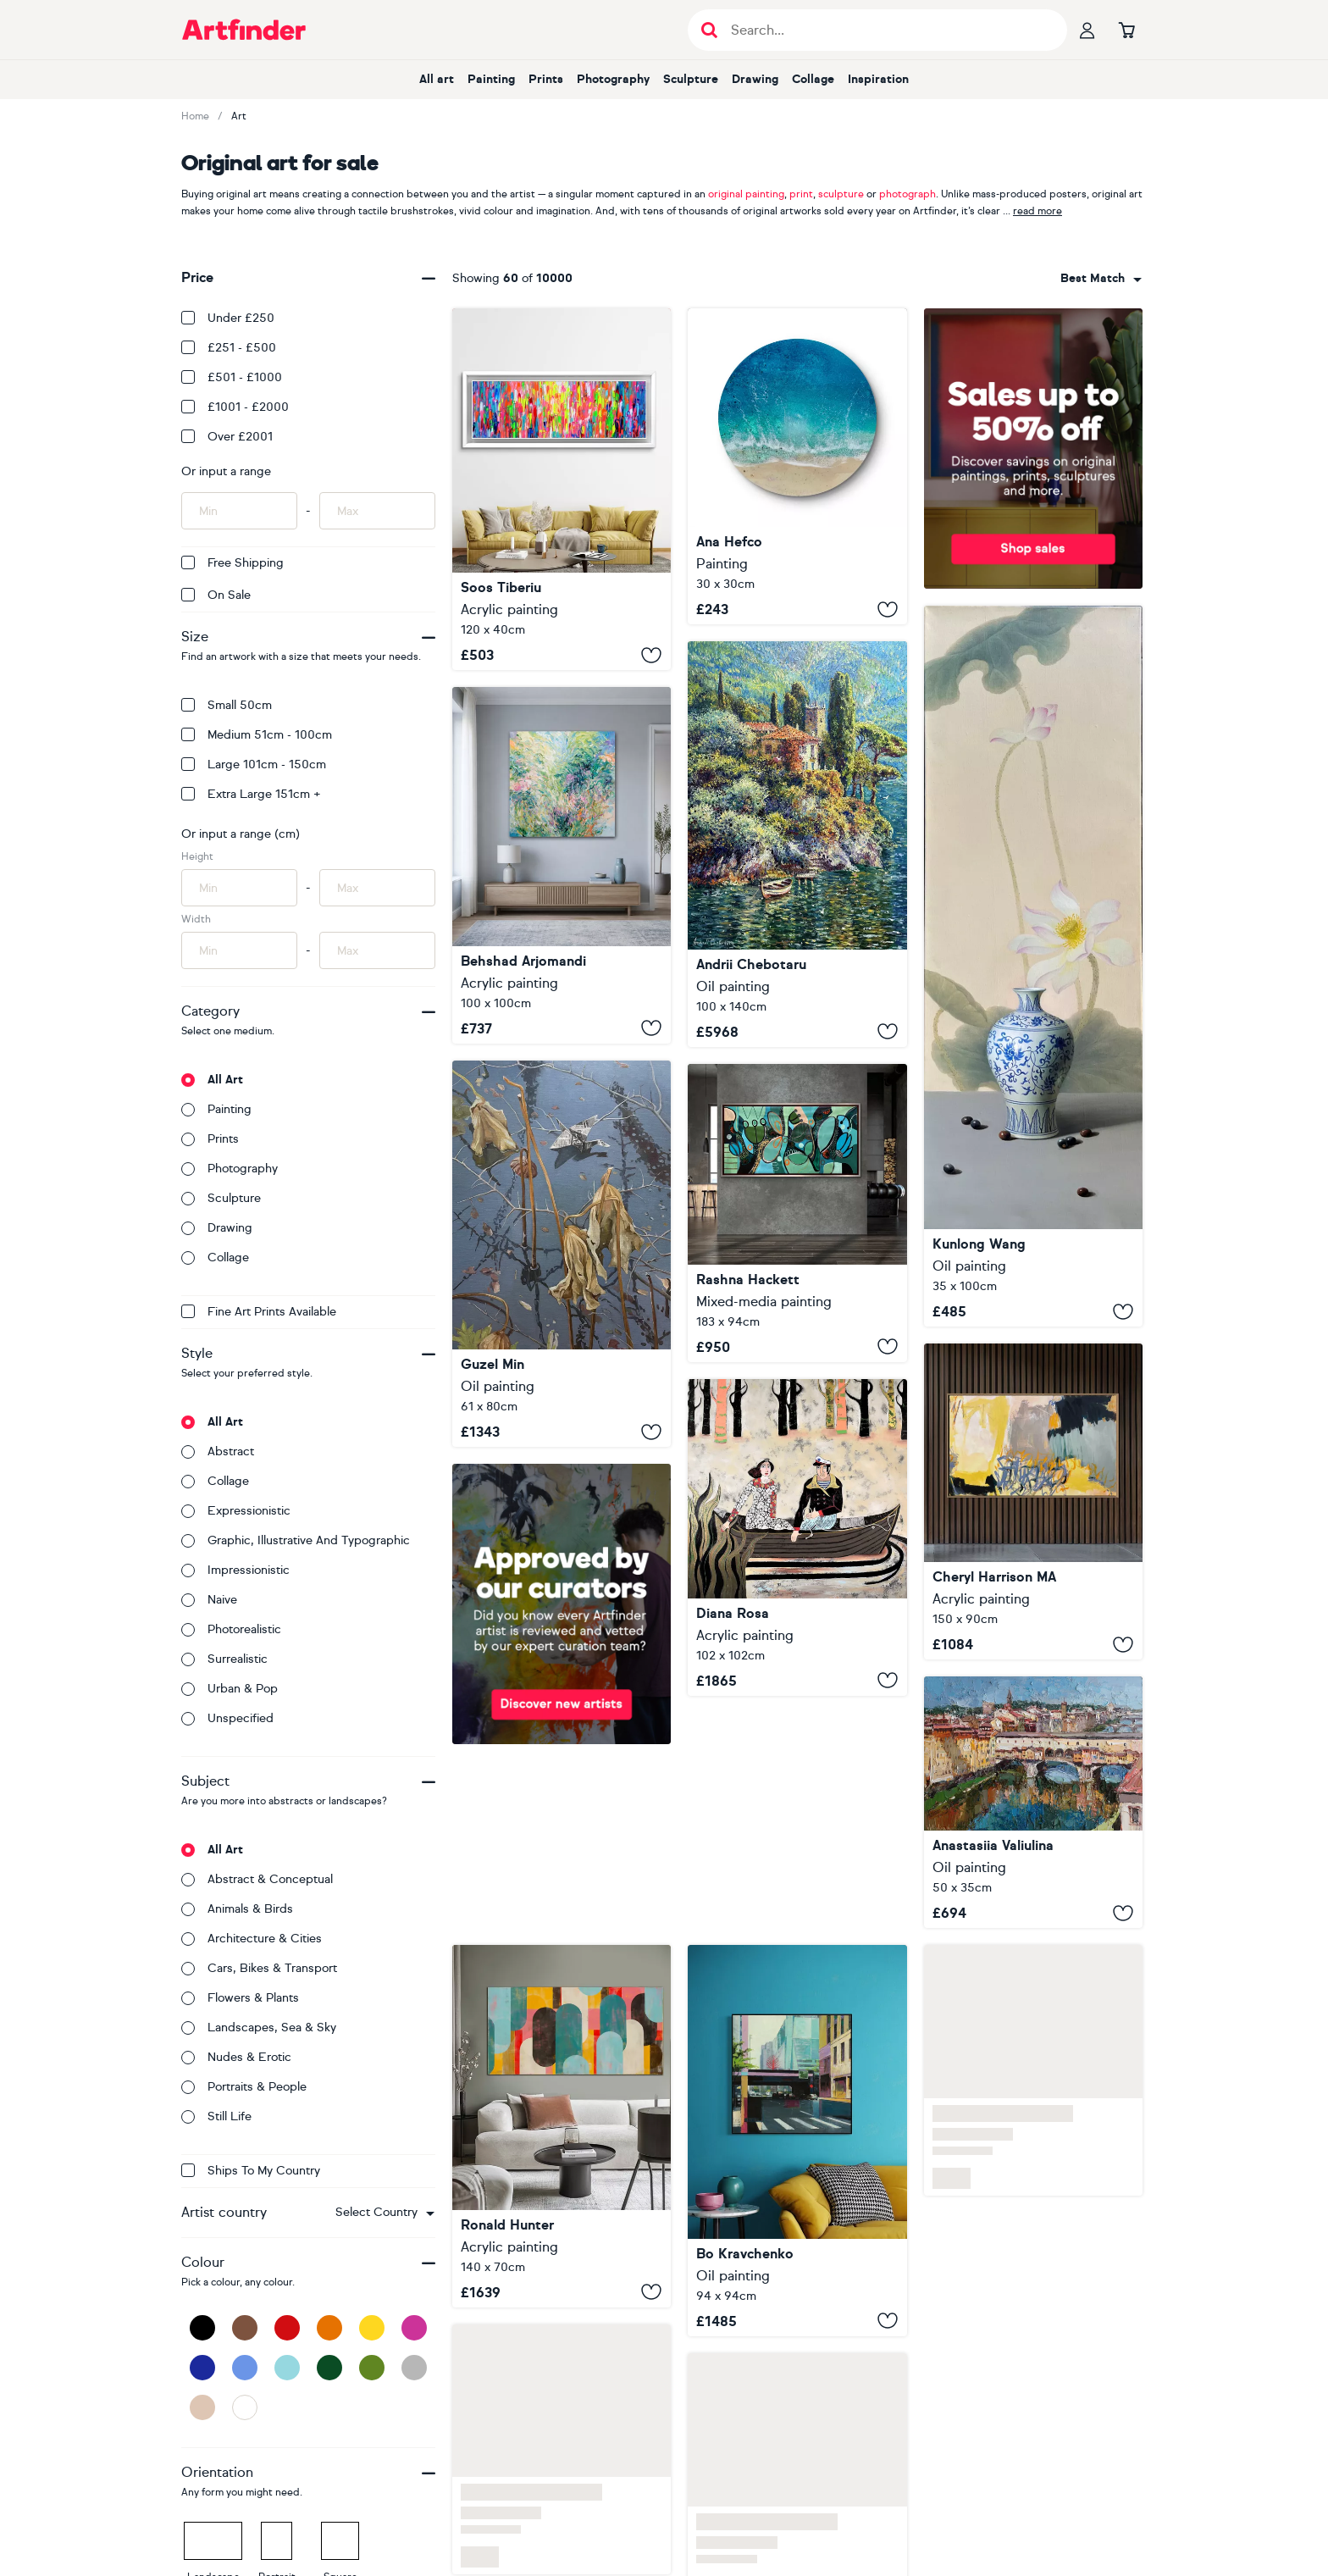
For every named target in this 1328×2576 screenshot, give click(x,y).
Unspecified (227, 1718)
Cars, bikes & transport (259, 1968)
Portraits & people (244, 2087)
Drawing (755, 79)
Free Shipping (232, 563)
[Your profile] (1087, 29)
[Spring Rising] (561, 865)
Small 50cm (226, 705)
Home (195, 116)
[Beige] (202, 2407)
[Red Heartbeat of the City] (797, 2140)
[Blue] (245, 2368)
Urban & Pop (229, 1688)
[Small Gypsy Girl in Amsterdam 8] (561, 489)
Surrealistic (224, 1659)
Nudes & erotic (236, 2057)
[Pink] (414, 2328)
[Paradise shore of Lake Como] (797, 843)
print (801, 194)
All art (436, 79)
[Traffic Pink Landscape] (561, 2126)
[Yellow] (372, 2328)
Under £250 (227, 318)
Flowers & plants (240, 1998)
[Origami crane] (561, 1254)
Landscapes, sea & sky (258, 2027)
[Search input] (886, 30)
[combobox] (385, 2213)
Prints (545, 79)
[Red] (287, 2328)
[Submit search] (709, 30)
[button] (385, 2213)
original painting (746, 194)
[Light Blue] (287, 2368)
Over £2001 (227, 436)
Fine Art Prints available (258, 1312)
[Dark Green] (329, 2368)
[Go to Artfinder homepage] (244, 29)
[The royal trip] (797, 1537)
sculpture (841, 194)
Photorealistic (231, 1629)
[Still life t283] (1033, 966)
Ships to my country (250, 2170)
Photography (613, 79)
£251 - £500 (228, 348)
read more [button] (1037, 211)
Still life (216, 2116)
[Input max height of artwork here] (377, 887)
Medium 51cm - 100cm (256, 735)
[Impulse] (1033, 1501)
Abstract (217, 1451)
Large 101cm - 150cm (253, 764)
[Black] (202, 2328)
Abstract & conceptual (257, 1879)
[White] (245, 2407)
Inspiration (878, 79)
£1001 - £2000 (235, 407)
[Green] (372, 2368)
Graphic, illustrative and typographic (295, 1540)
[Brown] (245, 2328)
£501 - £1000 (231, 377)
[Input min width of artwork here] (239, 950)
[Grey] (414, 2368)
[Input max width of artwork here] (377, 950)
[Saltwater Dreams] (797, 466)
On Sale (216, 595)
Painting (491, 79)
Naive (209, 1600)
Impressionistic (235, 1570)
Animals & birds (237, 1909)
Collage (813, 79)
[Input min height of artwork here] (239, 887)
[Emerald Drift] (797, 1213)
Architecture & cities (251, 1938)
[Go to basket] (1126, 29)
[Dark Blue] (202, 2368)
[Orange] (329, 2328)
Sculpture (690, 79)
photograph (907, 194)
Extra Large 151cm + (251, 794)
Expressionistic (235, 1511)
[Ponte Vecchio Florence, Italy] (1033, 1802)
